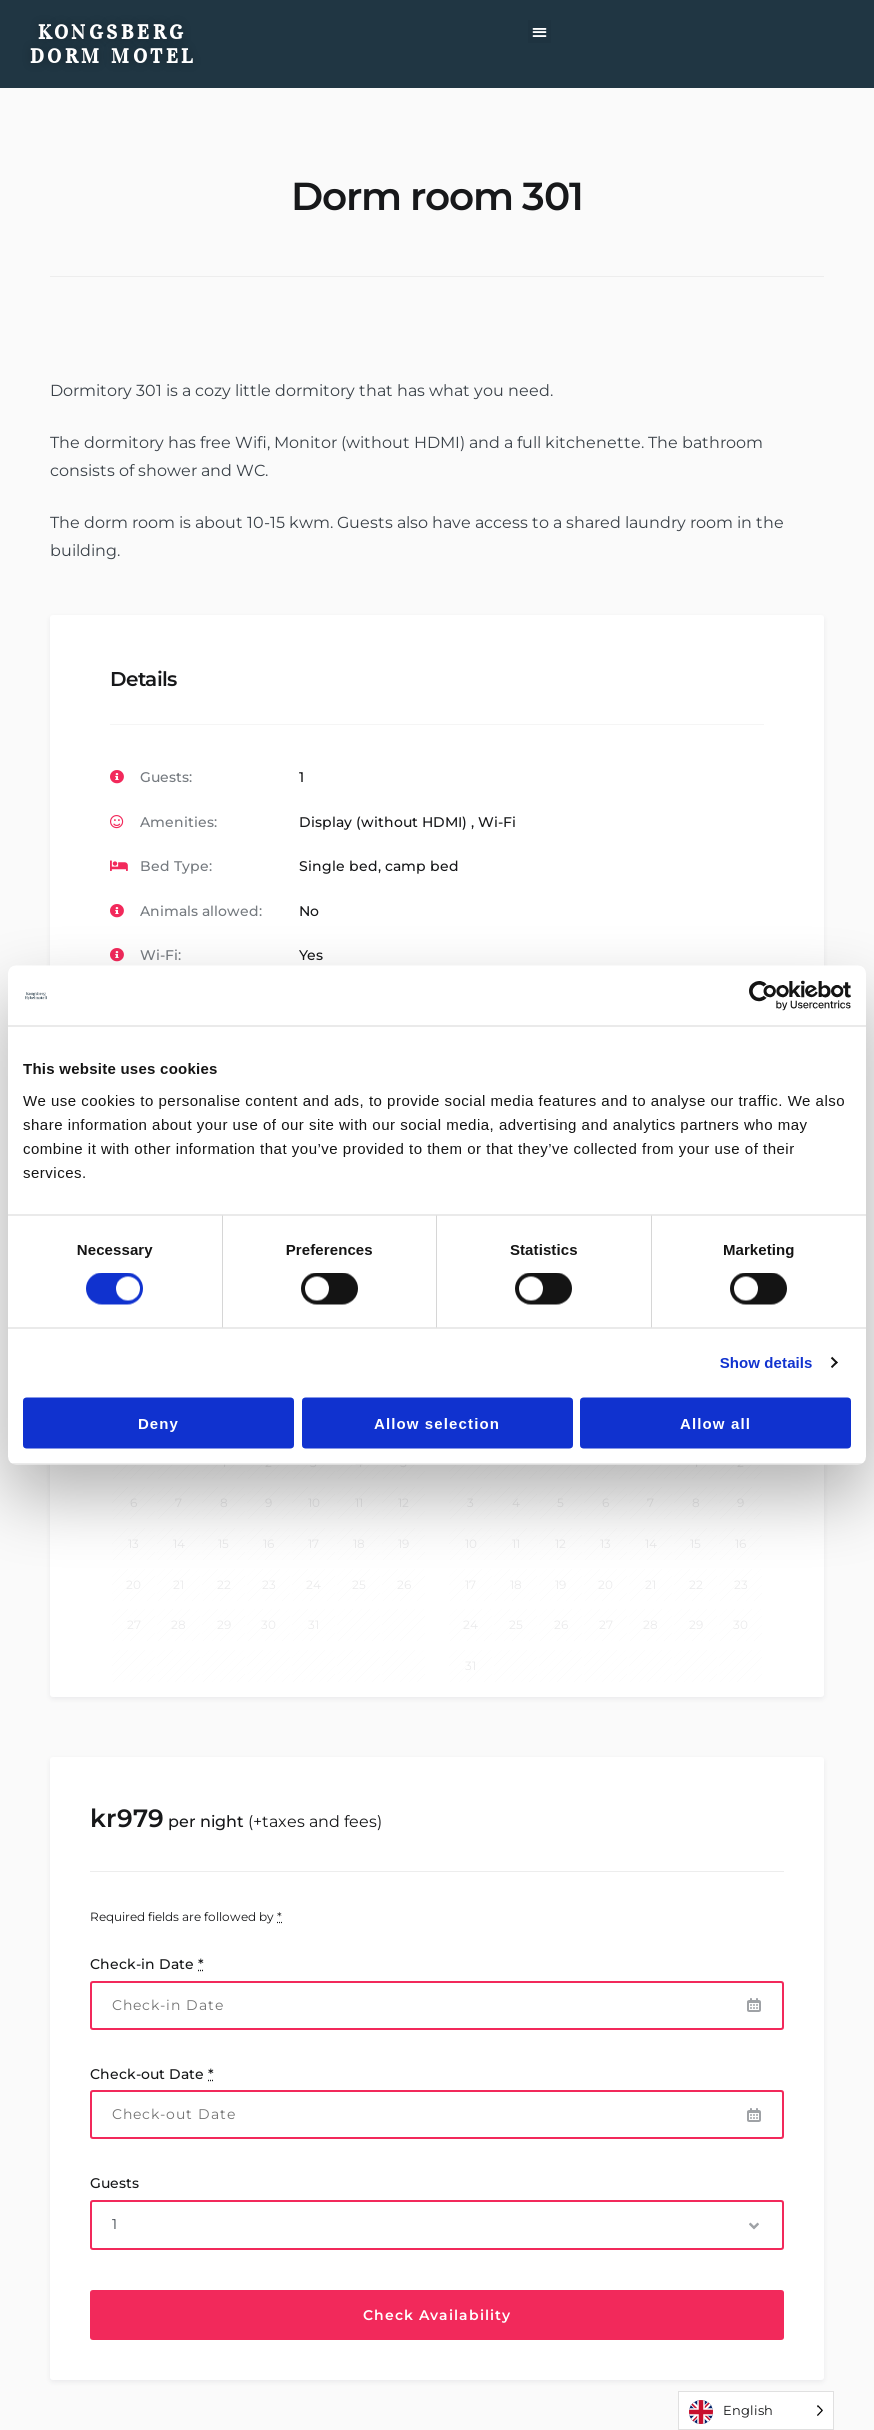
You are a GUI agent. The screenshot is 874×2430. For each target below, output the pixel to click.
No (309, 911)
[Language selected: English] (756, 2410)
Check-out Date (152, 2074)
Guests (114, 2183)
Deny (158, 1422)
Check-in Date (147, 1964)
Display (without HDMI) (383, 822)
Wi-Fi (497, 822)
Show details (766, 1362)
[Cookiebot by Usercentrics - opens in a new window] (763, 996)
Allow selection (437, 1422)
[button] (539, 31)
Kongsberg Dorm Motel (113, 44)
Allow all (715, 1422)
